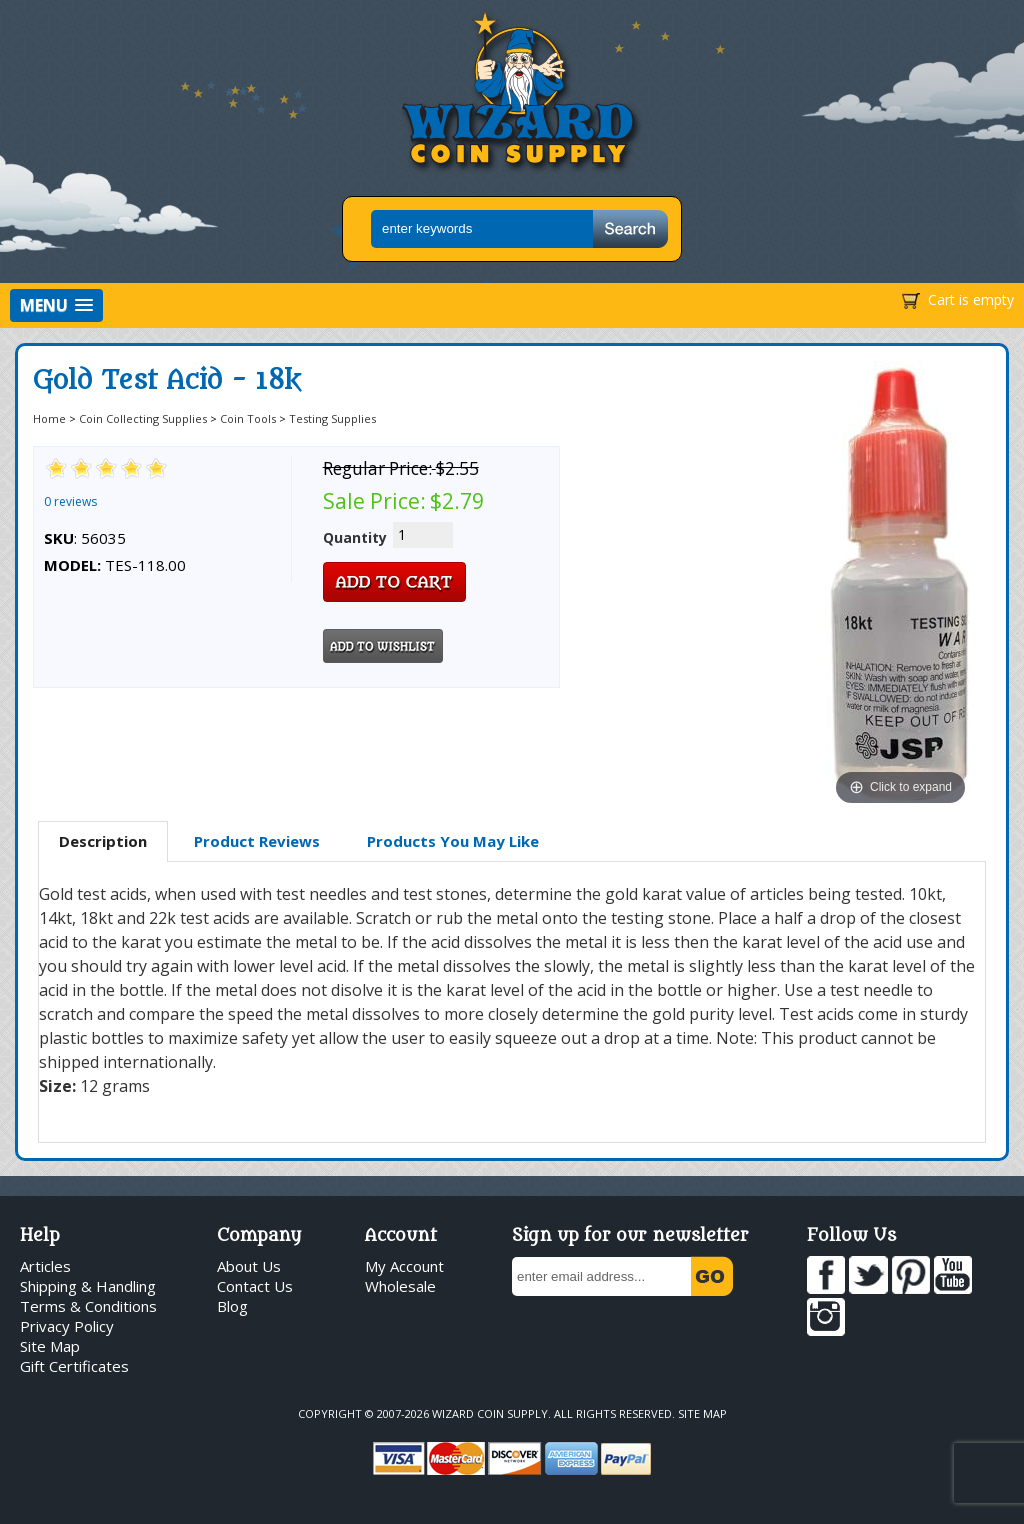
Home (49, 418)
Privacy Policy (67, 1326)
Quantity (355, 537)
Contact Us (255, 1286)
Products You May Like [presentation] (453, 841)
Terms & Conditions (88, 1306)
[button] (56, 305)
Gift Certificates (74, 1366)
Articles (45, 1266)
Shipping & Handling (88, 1286)
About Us (249, 1266)
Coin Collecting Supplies (143, 418)
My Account (404, 1266)
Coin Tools (248, 418)
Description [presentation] (103, 841)
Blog (232, 1306)
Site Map (50, 1346)
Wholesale (400, 1286)
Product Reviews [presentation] (257, 841)
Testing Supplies (332, 418)
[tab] (103, 842)
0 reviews (70, 501)
